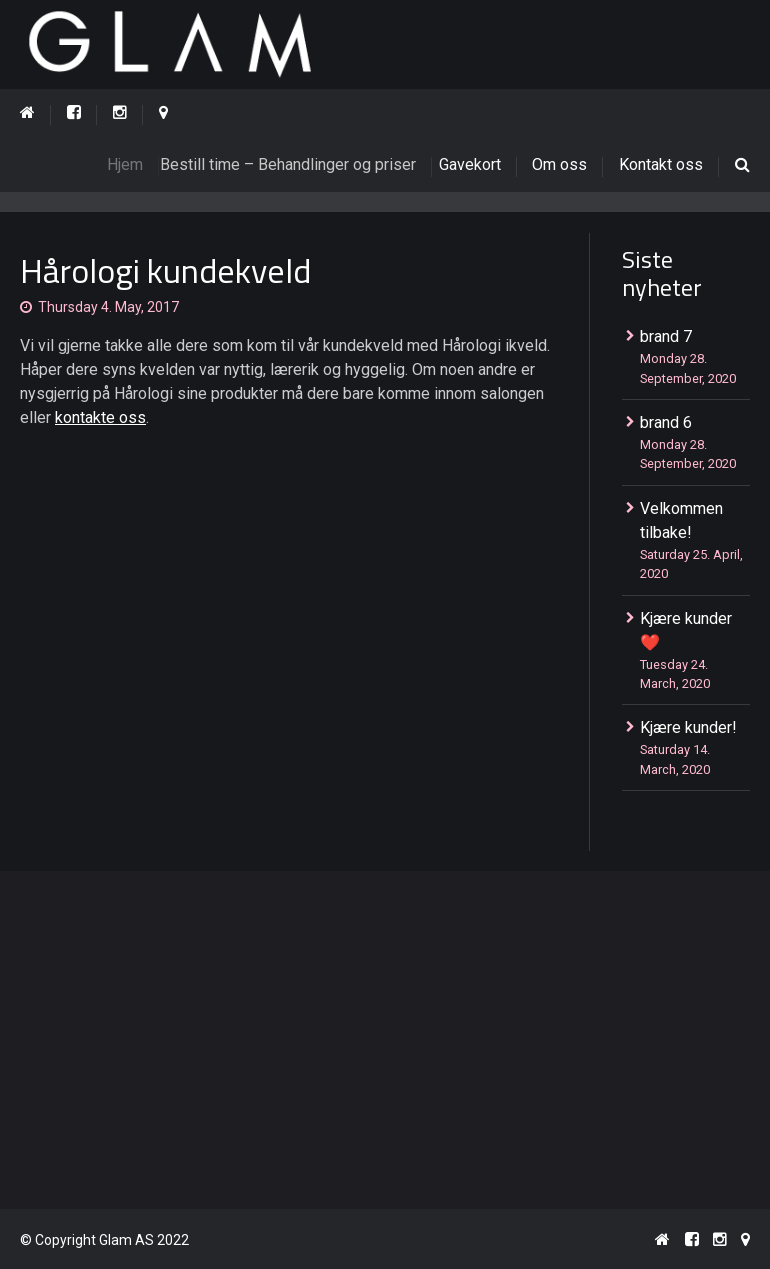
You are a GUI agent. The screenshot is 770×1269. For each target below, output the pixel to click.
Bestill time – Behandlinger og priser (301, 164)
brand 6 (666, 422)
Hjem (136, 164)
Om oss (559, 164)
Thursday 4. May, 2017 (108, 307)
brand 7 (666, 336)
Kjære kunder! (688, 727)
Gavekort (477, 164)
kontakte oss (100, 417)
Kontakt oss (661, 164)
